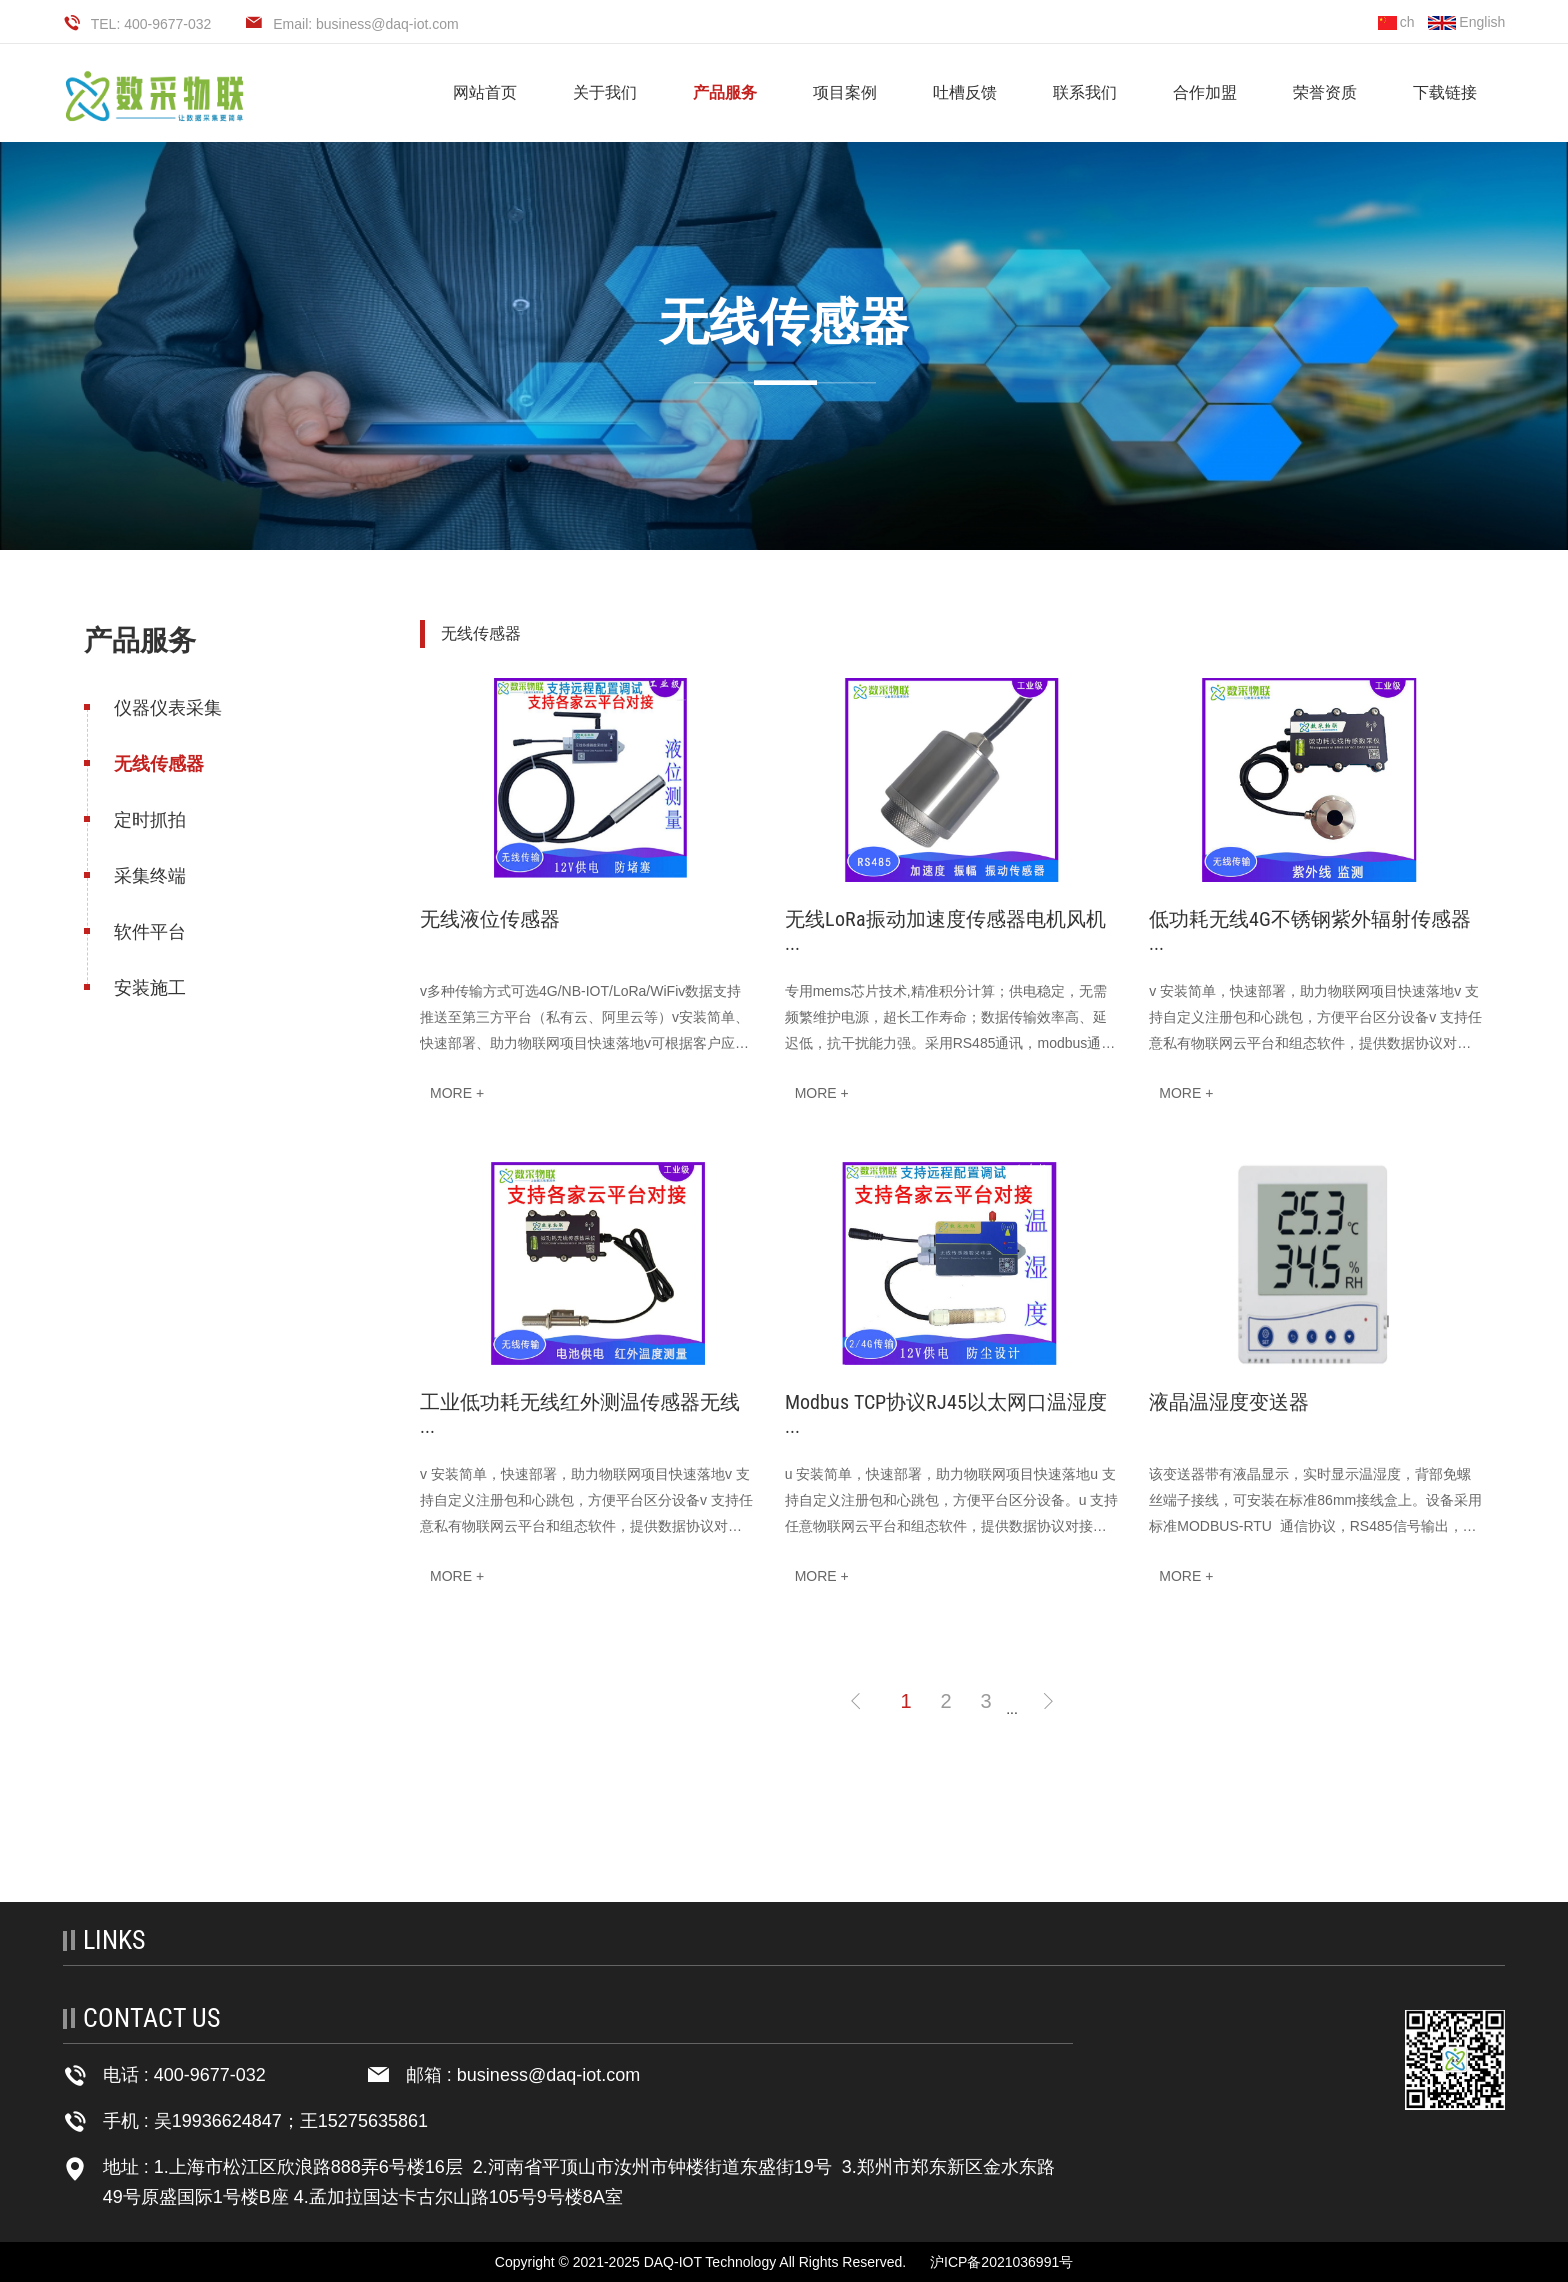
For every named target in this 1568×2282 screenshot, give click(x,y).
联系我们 (1085, 92)
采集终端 (148, 876)
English (1466, 22)
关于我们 (605, 92)
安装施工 (148, 988)
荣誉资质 (1325, 92)
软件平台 (148, 932)
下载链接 (1445, 92)
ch (1396, 22)
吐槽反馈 (965, 92)
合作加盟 (1205, 92)
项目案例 (845, 92)
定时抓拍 (148, 820)
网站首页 (485, 92)
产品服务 (725, 92)
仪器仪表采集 (166, 708)
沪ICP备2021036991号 (1001, 2262)
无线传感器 (157, 764)
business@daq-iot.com (548, 2075)
